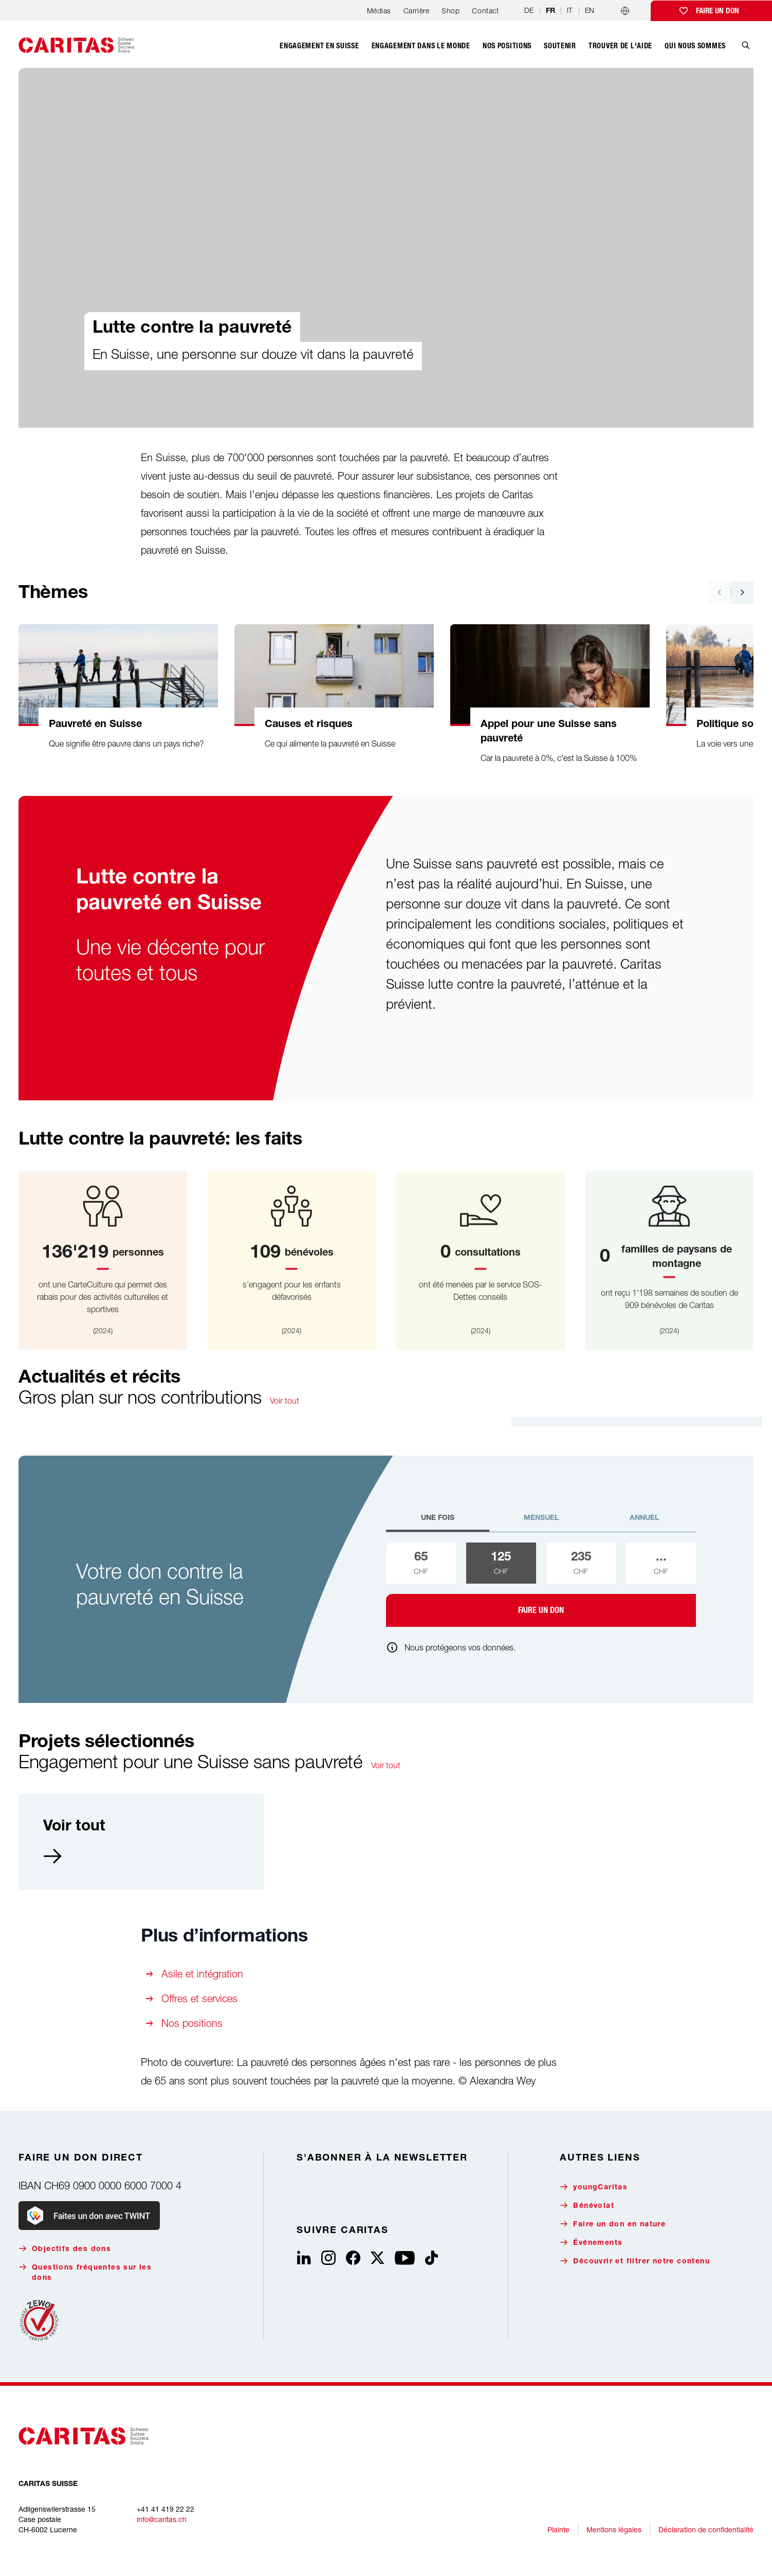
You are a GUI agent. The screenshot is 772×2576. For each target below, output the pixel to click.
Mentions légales (613, 2529)
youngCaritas (594, 2187)
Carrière (416, 10)
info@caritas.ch (162, 2519)
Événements (591, 2242)
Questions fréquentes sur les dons (85, 2272)
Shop (450, 10)
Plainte (558, 2529)
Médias (379, 10)
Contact (485, 10)
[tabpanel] (541, 1585)
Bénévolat (587, 2205)
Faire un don (717, 10)
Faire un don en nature (613, 2224)
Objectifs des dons (65, 2248)
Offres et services (199, 1998)
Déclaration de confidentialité (705, 2529)
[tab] (437, 1522)
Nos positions (192, 2023)
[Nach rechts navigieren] (742, 592)
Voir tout (284, 1400)
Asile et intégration (202, 1974)
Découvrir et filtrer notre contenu (635, 2261)
